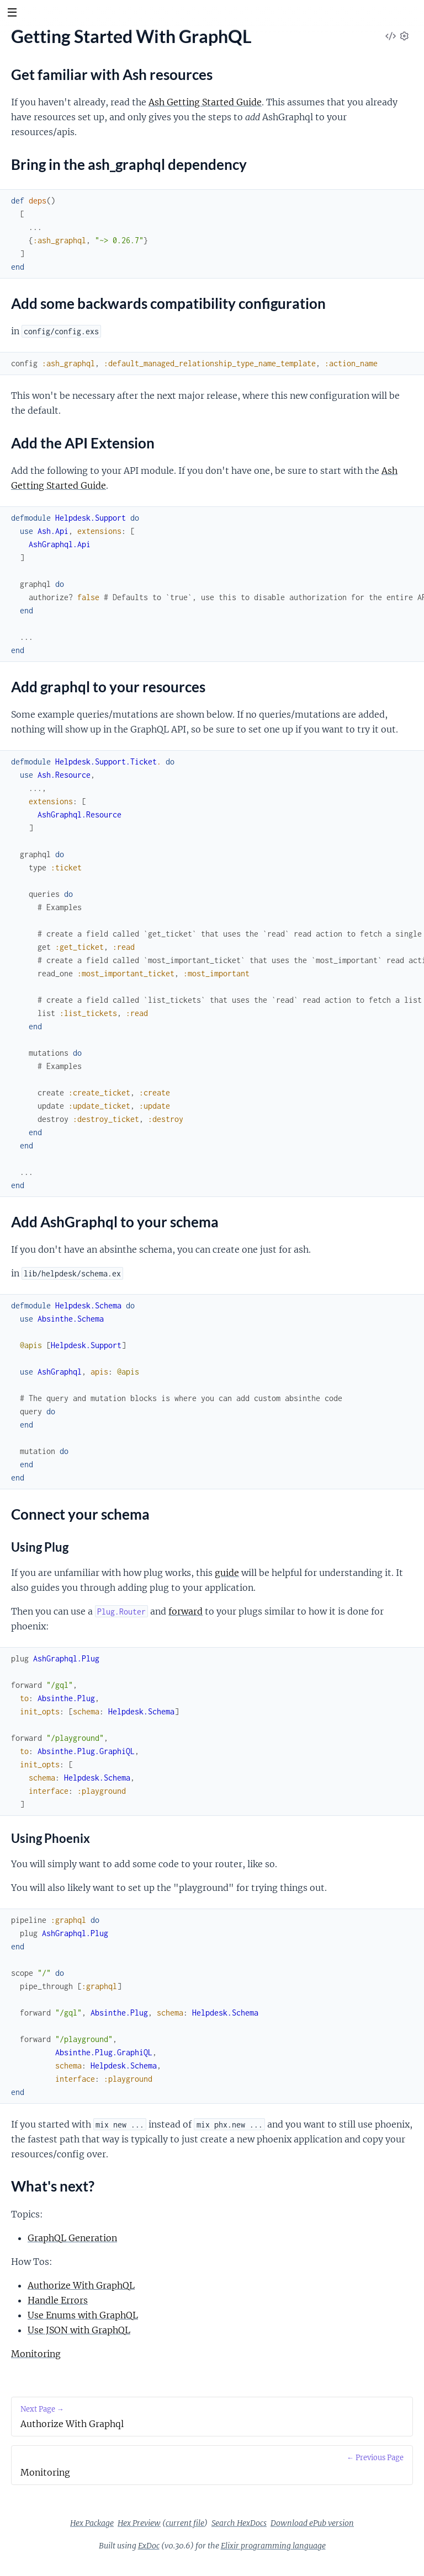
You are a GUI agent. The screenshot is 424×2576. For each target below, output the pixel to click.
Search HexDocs (239, 2523)
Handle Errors (58, 2300)
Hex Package (92, 2523)
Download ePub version (312, 2523)
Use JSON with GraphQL (79, 2329)
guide (227, 1572)
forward (185, 1611)
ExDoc (149, 2546)
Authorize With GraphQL (81, 2285)
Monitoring (36, 2353)
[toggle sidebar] (12, 14)
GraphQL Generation (72, 2237)
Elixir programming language (273, 2546)
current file (185, 2523)
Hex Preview (139, 2523)
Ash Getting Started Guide (205, 102)
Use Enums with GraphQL (83, 2315)
